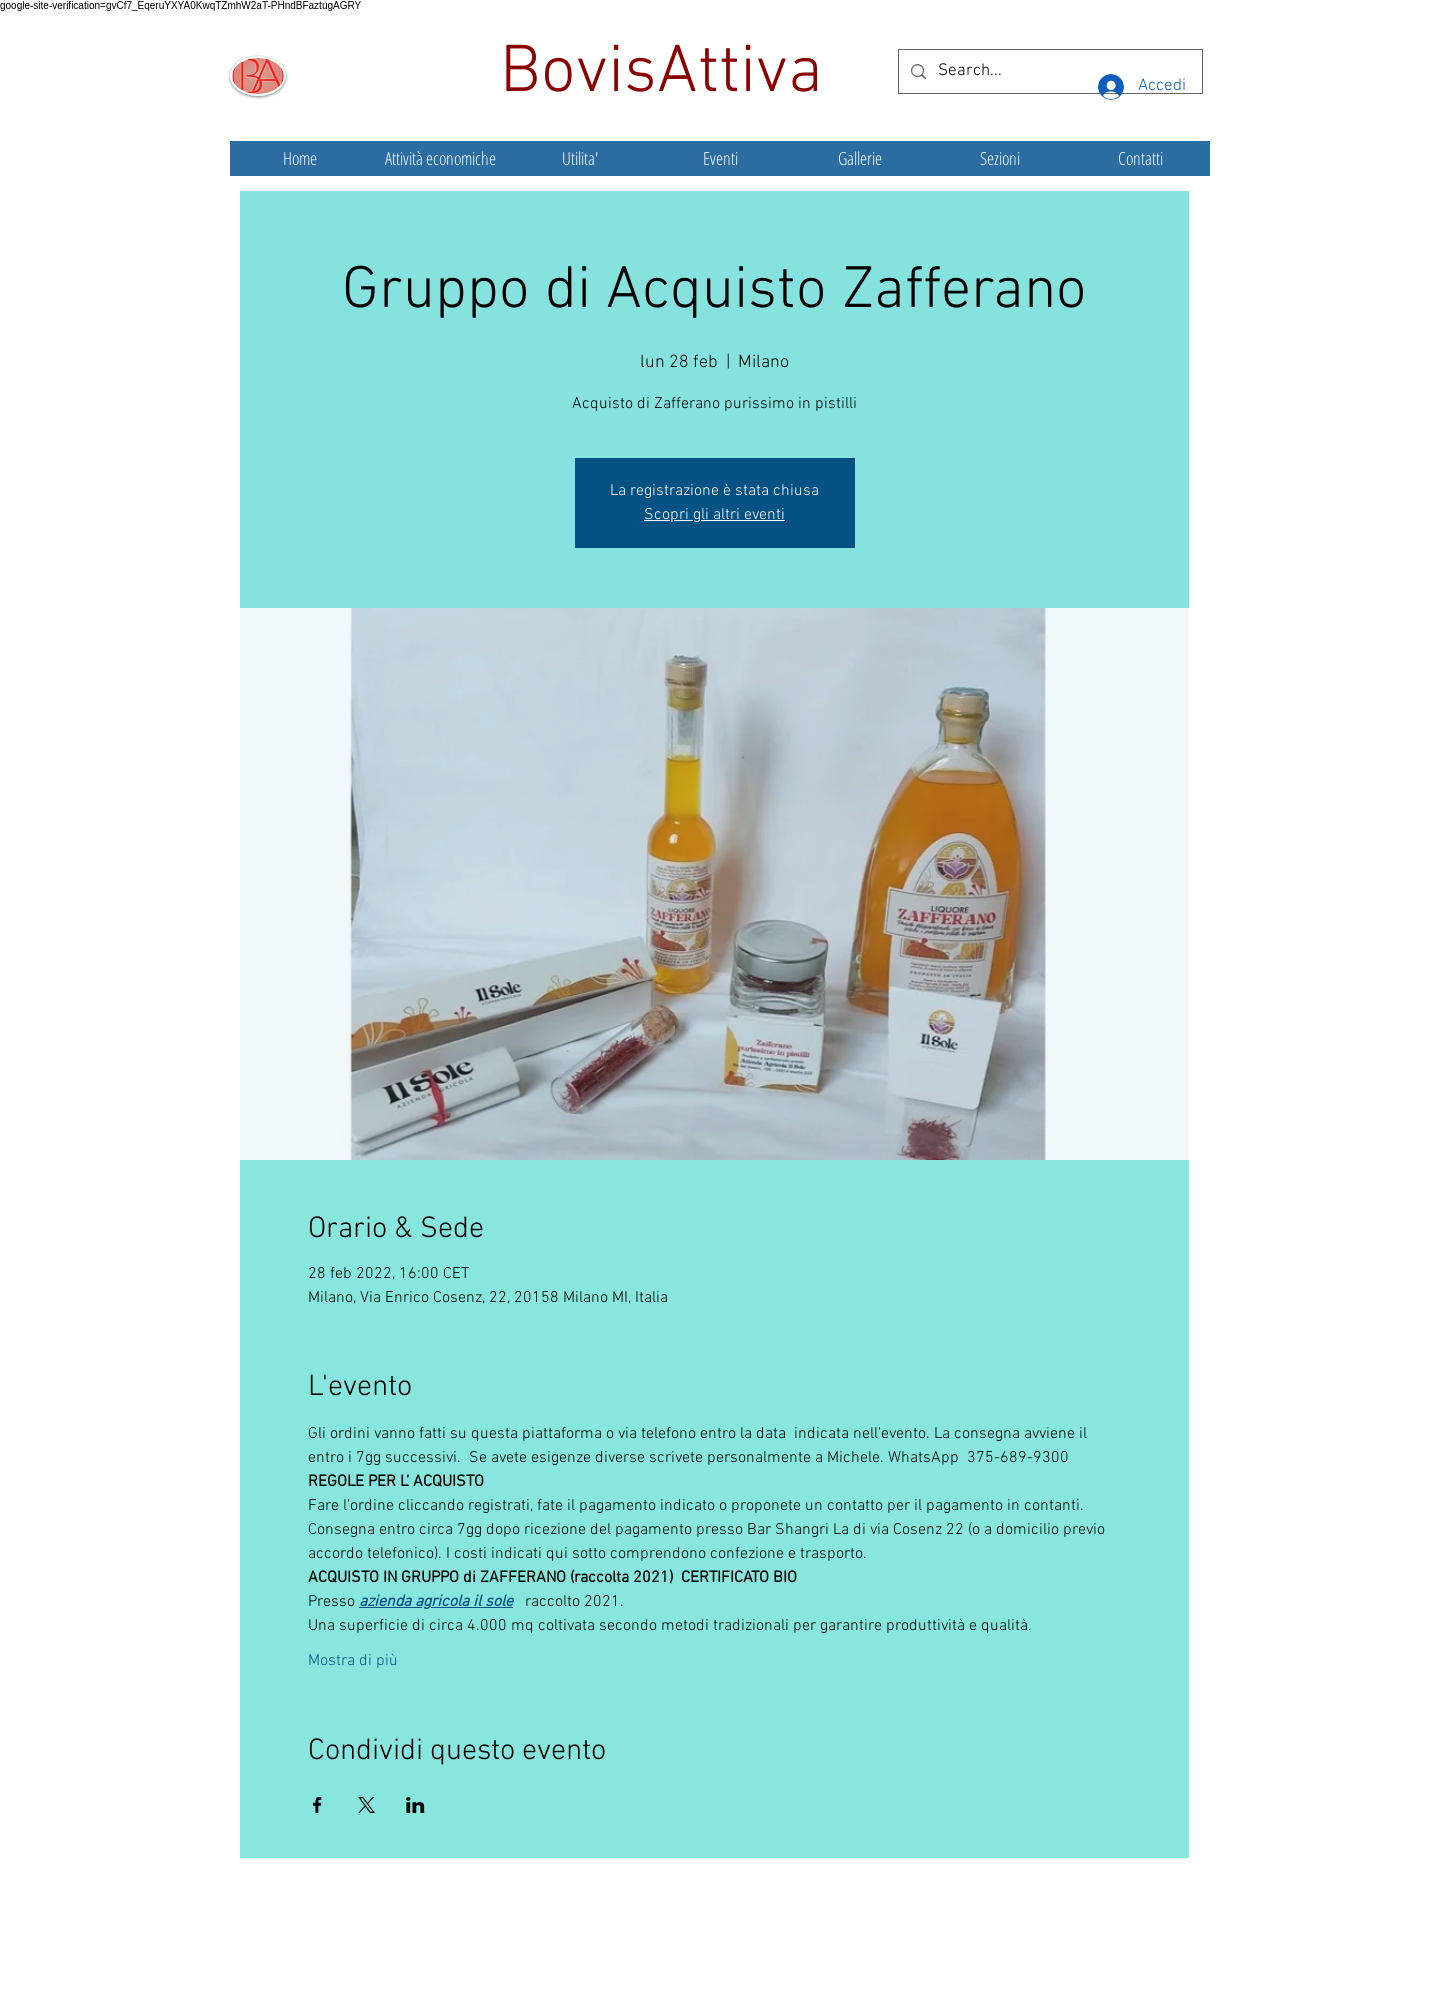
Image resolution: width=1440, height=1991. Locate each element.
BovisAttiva (670, 74)
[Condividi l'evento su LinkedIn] (415, 1805)
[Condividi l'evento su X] (366, 1805)
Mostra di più (353, 1661)
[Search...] (1049, 71)
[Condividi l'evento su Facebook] (317, 1805)
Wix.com (869, 1946)
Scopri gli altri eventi (714, 515)
